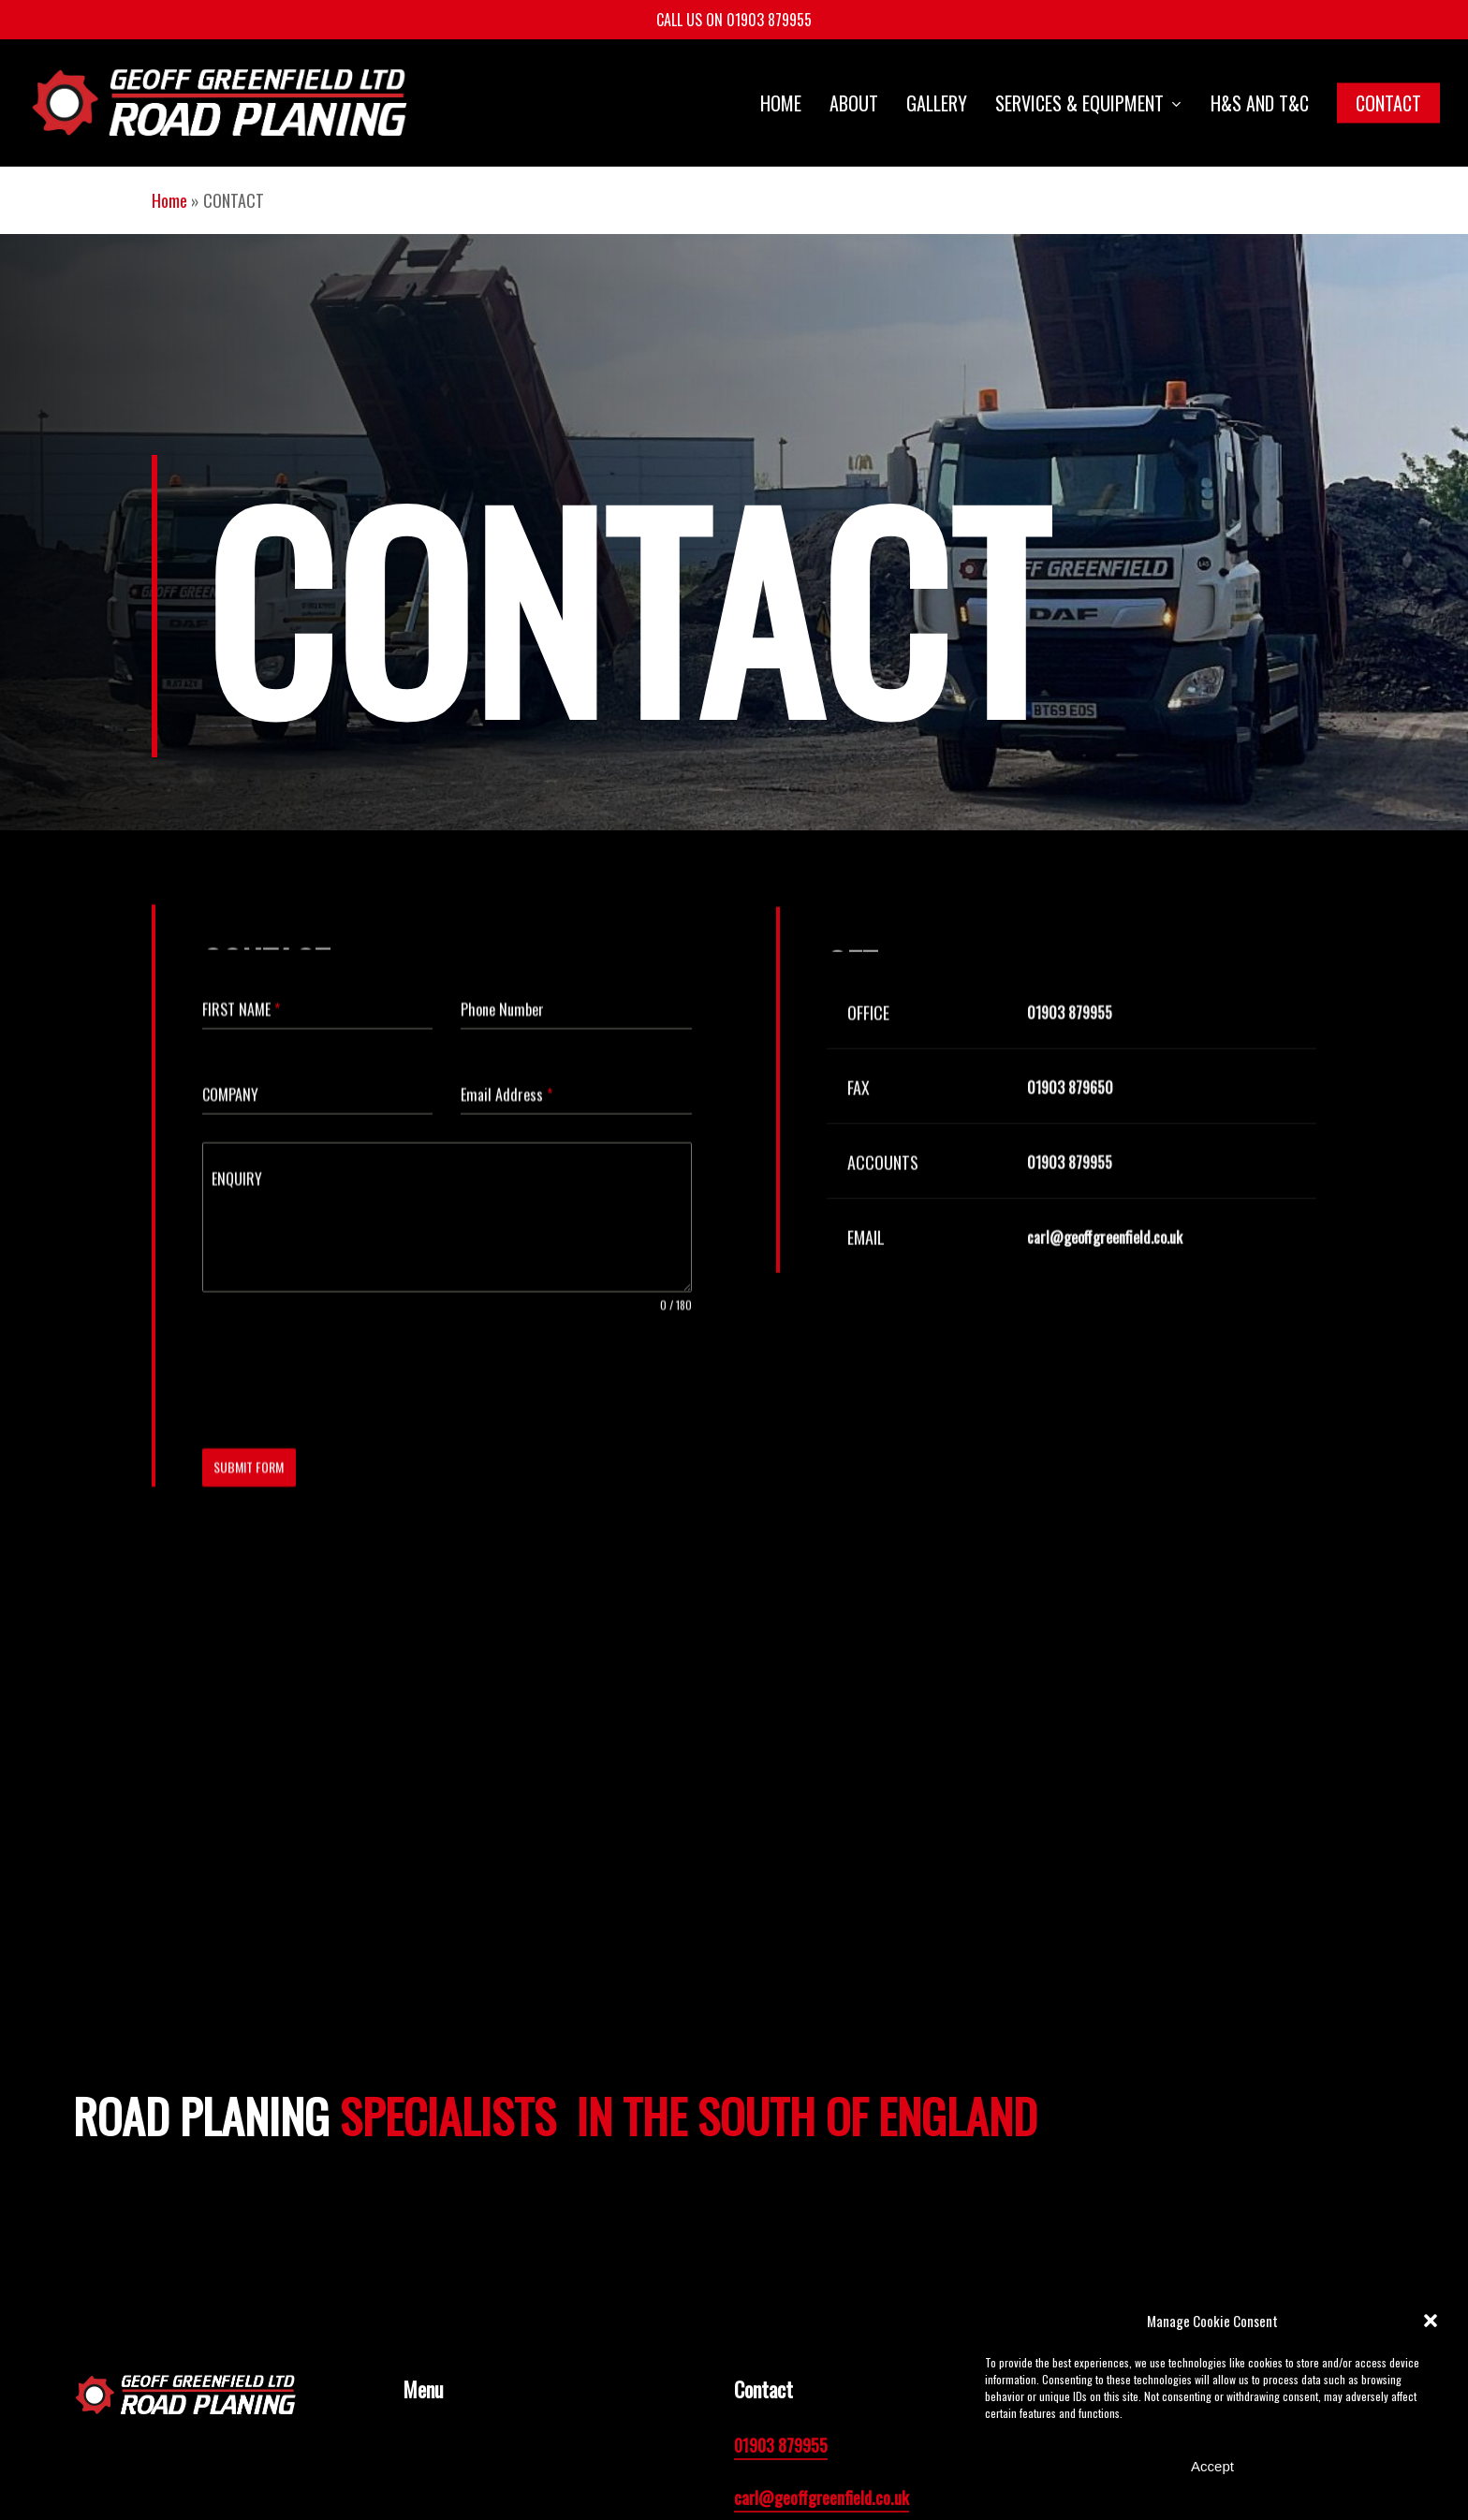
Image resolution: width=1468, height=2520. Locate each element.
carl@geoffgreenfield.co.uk (821, 2497)
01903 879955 (781, 2445)
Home (169, 200)
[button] (1430, 2320)
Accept (1212, 2466)
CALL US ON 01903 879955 (734, 19)
